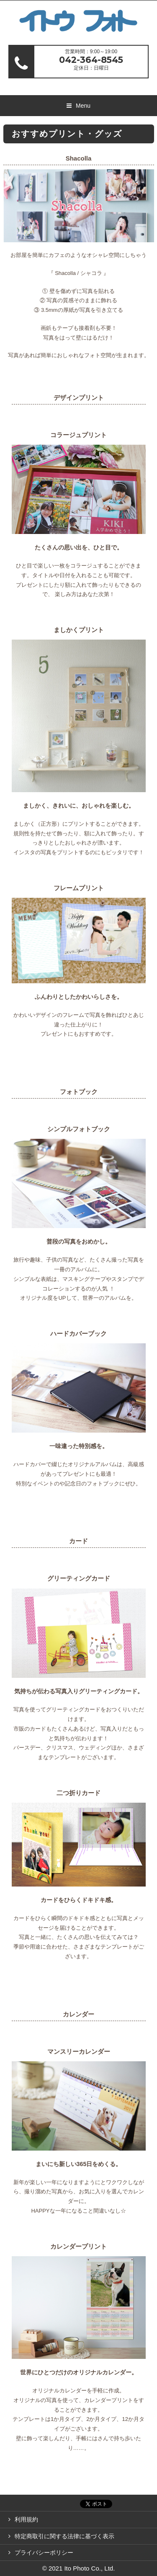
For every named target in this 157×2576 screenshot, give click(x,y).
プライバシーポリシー (44, 2552)
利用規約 (26, 2519)
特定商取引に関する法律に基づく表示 (64, 2536)
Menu (83, 105)
